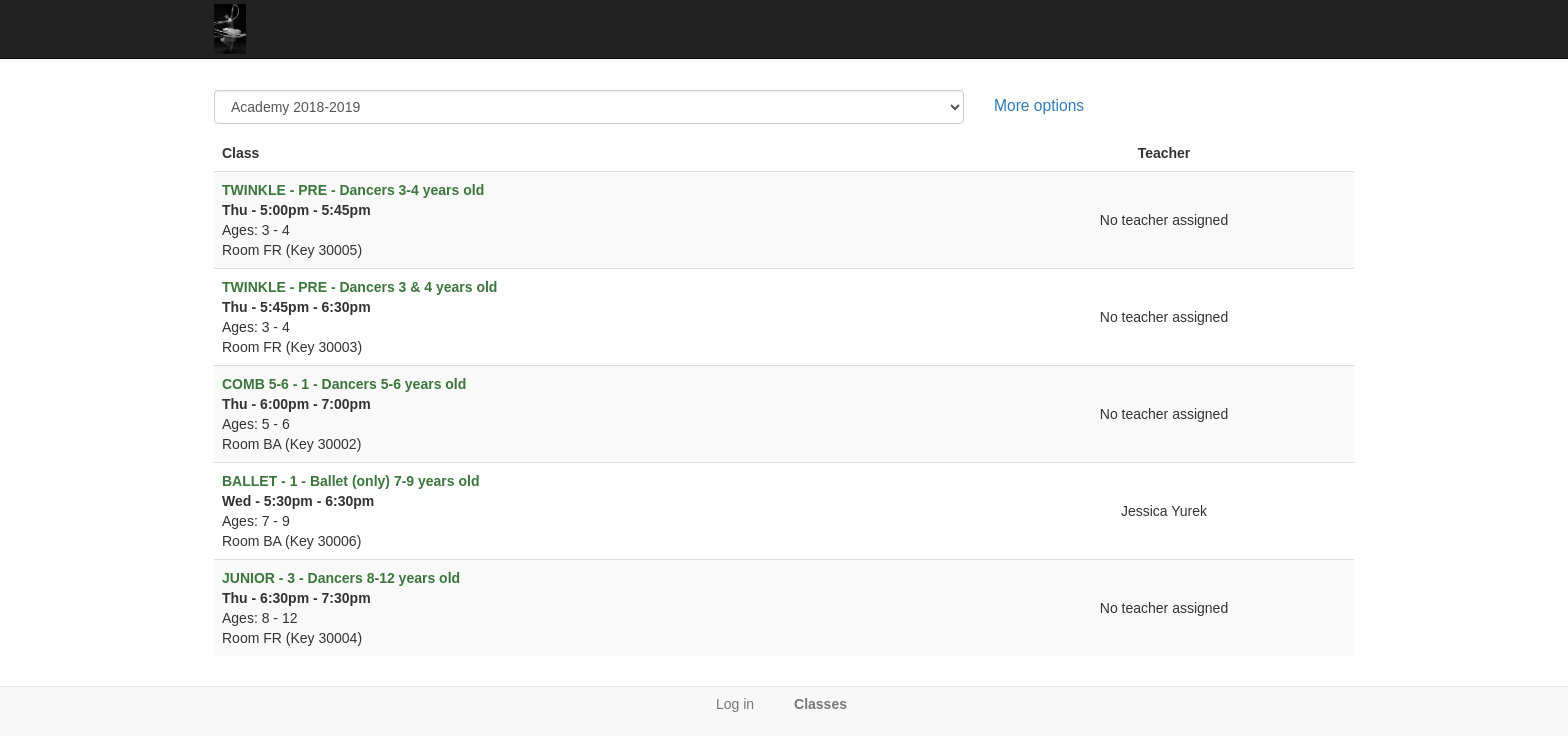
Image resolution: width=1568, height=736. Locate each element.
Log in (735, 704)
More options (1039, 105)
